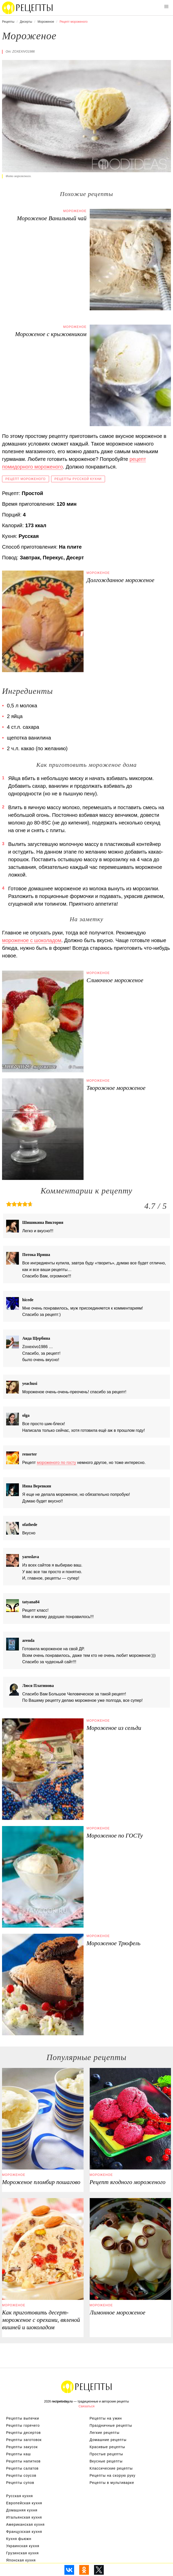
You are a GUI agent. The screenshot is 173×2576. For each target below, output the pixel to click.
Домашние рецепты (108, 2440)
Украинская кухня (22, 2546)
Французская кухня (24, 2532)
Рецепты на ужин (106, 2418)
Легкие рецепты (105, 2433)
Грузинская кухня (22, 2553)
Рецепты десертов (23, 2433)
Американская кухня (25, 2524)
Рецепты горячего (23, 2425)
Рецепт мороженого (25, 479)
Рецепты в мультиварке (112, 2483)
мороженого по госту (56, 1462)
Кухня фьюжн (18, 2539)
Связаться (86, 2406)
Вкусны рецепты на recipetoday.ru (27, 7)
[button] (166, 6)
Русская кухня (19, 2496)
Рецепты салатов (22, 2468)
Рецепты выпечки (22, 2418)
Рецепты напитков (23, 2461)
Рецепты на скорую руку (113, 2475)
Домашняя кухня (21, 2510)
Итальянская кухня (24, 2517)
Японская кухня (21, 2560)
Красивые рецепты (107, 2447)
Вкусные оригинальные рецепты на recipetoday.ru (86, 2386)
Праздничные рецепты (111, 2425)
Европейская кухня (24, 2503)
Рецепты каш (18, 2454)
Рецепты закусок (22, 2447)
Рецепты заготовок (24, 2440)
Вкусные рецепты (106, 2461)
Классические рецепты (111, 2468)
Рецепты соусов (21, 2475)
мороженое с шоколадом (31, 940)
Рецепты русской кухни (78, 479)
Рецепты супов (20, 2483)
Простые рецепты (106, 2454)
